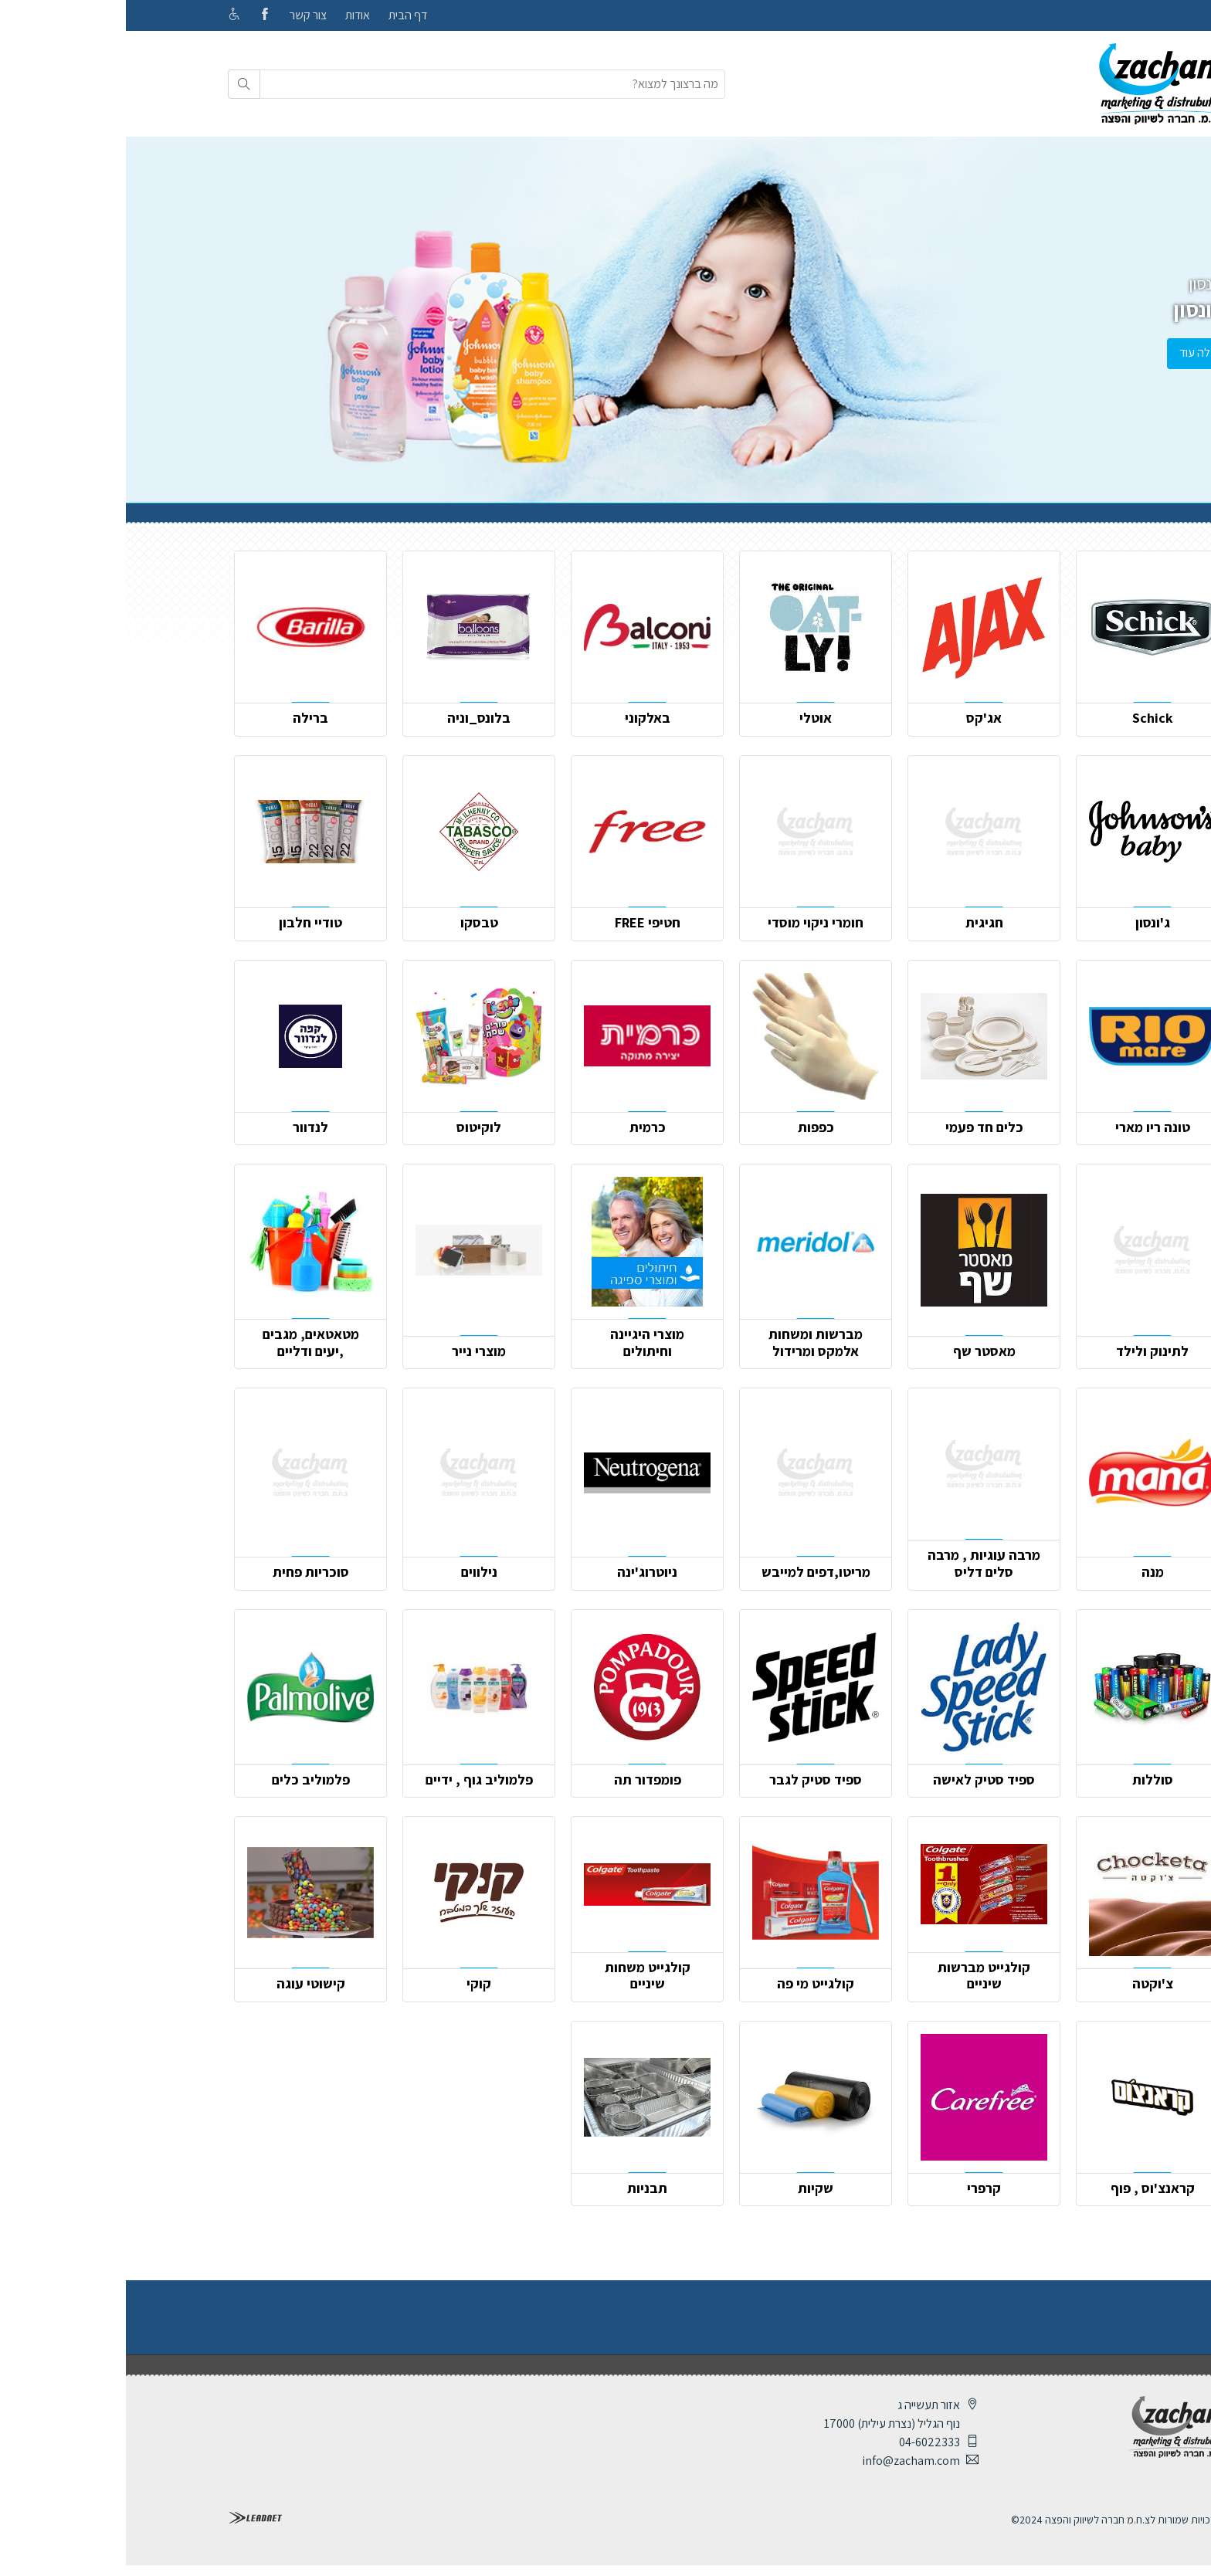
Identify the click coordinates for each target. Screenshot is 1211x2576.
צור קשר (182, 15)
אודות (231, 15)
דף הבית (282, 15)
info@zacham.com (785, 2460)
